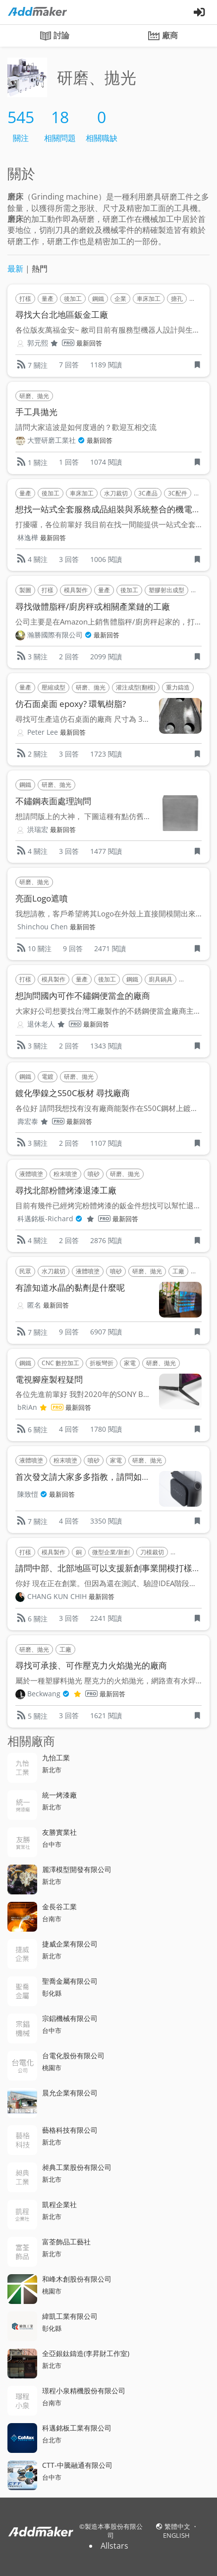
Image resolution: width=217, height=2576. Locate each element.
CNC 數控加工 (60, 1363)
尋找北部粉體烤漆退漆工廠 (65, 1190)
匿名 (34, 1305)
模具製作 (76, 590)
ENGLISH (176, 2535)
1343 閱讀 (106, 1045)
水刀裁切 (116, 493)
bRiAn (40, 1407)
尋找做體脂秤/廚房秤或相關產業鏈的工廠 (92, 606)
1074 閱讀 (106, 462)
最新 (15, 268)
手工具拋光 (36, 412)
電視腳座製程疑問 (49, 1379)
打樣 (25, 298)
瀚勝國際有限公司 (59, 635)
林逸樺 (27, 537)
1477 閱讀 (106, 851)
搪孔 (177, 298)
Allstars (114, 2545)
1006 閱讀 (106, 559)
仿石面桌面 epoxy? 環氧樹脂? (70, 703)
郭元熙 (50, 343)
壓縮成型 (53, 687)
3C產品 (148, 493)
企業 (120, 298)
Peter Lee (42, 732)
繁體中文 (178, 2526)
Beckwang (62, 1694)
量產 (48, 298)
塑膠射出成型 (166, 590)
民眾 (25, 1271)
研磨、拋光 (34, 396)
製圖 (25, 590)
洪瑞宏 (37, 829)
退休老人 (54, 1024)
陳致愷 (32, 1494)
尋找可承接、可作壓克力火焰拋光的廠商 (91, 1665)
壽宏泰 (40, 1121)
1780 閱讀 (106, 1429)
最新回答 (89, 343)
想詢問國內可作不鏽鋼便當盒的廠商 (82, 995)
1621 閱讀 (106, 1715)
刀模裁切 (152, 1552)
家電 (130, 1363)
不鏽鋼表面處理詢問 (53, 801)
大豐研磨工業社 (56, 440)
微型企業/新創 (111, 1552)
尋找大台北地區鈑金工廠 (61, 314)
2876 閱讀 (106, 1240)
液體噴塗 (31, 1174)
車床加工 (149, 298)
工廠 (178, 1271)
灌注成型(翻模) (136, 687)
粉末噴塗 (65, 1174)
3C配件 (177, 493)
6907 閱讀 (106, 1331)
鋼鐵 (98, 298)
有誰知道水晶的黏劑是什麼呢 (70, 1287)
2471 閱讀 (110, 948)
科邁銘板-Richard (63, 1219)
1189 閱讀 (106, 364)
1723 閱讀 (106, 754)
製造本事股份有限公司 (114, 2531)
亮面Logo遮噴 (41, 898)
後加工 (73, 298)
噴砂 (94, 1174)
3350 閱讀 (106, 1521)
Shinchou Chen (42, 926)
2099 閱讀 (106, 656)
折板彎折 (101, 1363)
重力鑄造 (178, 687)
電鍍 (48, 1076)
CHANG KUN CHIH (57, 1596)
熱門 (40, 268)
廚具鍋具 (160, 979)
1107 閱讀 (106, 1143)
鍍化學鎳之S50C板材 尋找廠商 (72, 1093)
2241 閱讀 (106, 1618)
